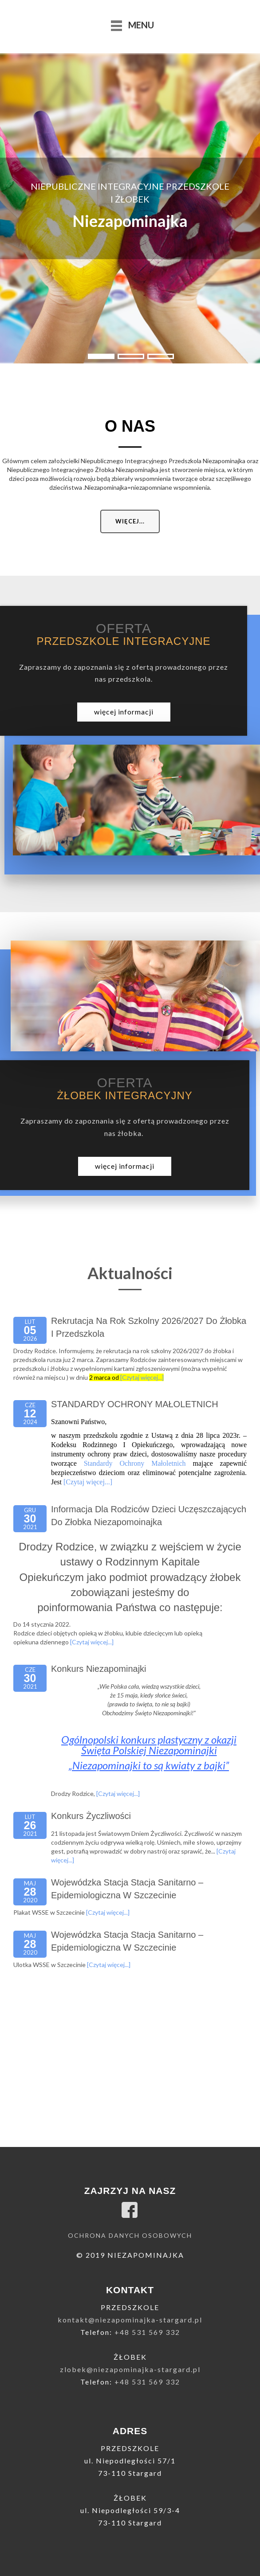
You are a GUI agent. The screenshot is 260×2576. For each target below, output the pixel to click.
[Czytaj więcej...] (142, 1377)
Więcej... (130, 521)
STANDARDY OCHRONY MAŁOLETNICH (134, 1404)
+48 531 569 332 (147, 2332)
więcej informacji (124, 711)
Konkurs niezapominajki (98, 1669)
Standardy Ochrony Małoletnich (135, 1463)
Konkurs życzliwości (91, 1816)
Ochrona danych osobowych (130, 2235)
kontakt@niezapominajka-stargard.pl (130, 2319)
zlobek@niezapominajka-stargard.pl (130, 2369)
